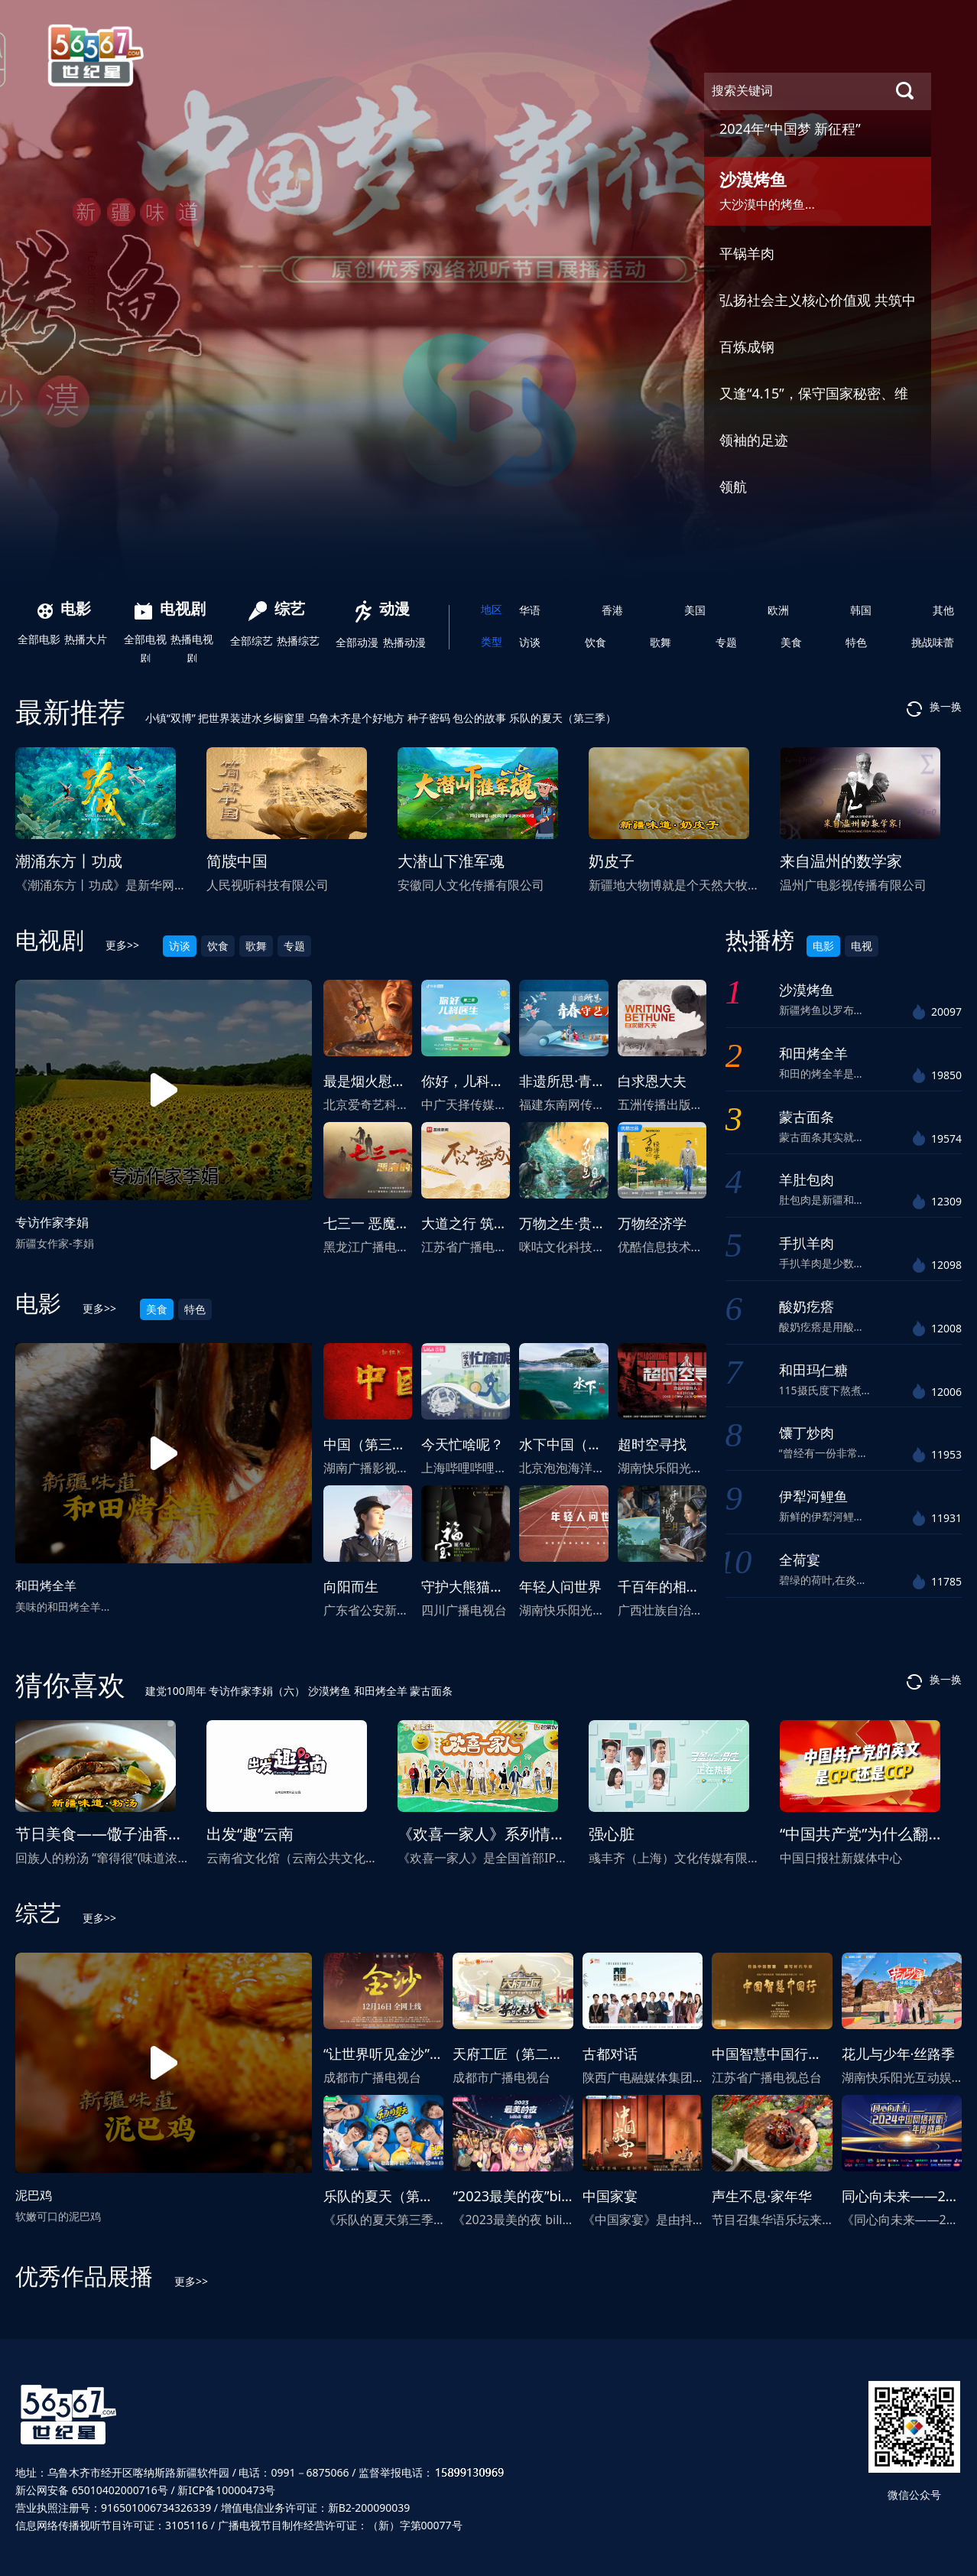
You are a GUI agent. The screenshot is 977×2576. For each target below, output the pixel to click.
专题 (726, 642)
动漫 (382, 608)
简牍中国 (237, 861)
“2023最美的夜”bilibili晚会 (534, 2196)
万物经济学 (652, 1223)
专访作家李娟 (52, 1222)
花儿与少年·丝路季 (899, 2053)
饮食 (595, 642)
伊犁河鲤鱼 (813, 1496)
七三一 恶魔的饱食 (380, 1223)
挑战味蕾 (932, 642)
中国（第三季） (371, 1444)
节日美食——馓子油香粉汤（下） (130, 1833)
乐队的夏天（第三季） (562, 718)
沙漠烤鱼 (806, 990)
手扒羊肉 (806, 1243)
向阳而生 (350, 1586)
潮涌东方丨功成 (68, 861)
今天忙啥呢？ (462, 1444)
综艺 (276, 608)
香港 (612, 610)
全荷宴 (799, 1559)
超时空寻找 (652, 1444)
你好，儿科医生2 (473, 1081)
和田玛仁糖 (813, 1370)
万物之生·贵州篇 (569, 1223)
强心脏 (612, 1833)
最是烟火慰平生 (371, 1081)
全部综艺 (251, 640)
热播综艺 (298, 640)
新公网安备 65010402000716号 (91, 2490)
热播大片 (85, 639)
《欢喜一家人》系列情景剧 (489, 1833)
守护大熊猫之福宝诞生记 (497, 1586)
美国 (695, 610)
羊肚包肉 (806, 1179)
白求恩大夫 (652, 1081)
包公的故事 (481, 718)
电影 (64, 608)
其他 (943, 610)
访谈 (529, 642)
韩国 (861, 610)
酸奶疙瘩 (806, 1306)
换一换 (934, 708)
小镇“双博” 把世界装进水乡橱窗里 (226, 718)
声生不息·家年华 (762, 2196)
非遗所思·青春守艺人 (583, 1081)
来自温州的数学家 (841, 861)
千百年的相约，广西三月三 (700, 1586)
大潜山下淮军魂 (451, 861)
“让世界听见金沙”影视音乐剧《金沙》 (438, 2053)
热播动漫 (404, 642)
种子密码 (430, 718)
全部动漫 (357, 642)
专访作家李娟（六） (258, 1690)
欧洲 (778, 610)
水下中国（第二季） (581, 1444)
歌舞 (660, 642)
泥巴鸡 (33, 2195)
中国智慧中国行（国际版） (794, 2053)
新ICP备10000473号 (226, 2490)
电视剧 (170, 608)
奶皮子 (612, 861)
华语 (529, 610)
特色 (856, 642)
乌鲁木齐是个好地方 (357, 718)
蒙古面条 (806, 1116)
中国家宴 (610, 2196)
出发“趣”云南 (250, 1833)
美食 (791, 642)
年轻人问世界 (560, 1586)
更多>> (122, 945)
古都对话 (610, 2053)
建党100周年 (177, 1690)
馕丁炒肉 (806, 1432)
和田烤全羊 (45, 1585)
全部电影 (39, 639)
